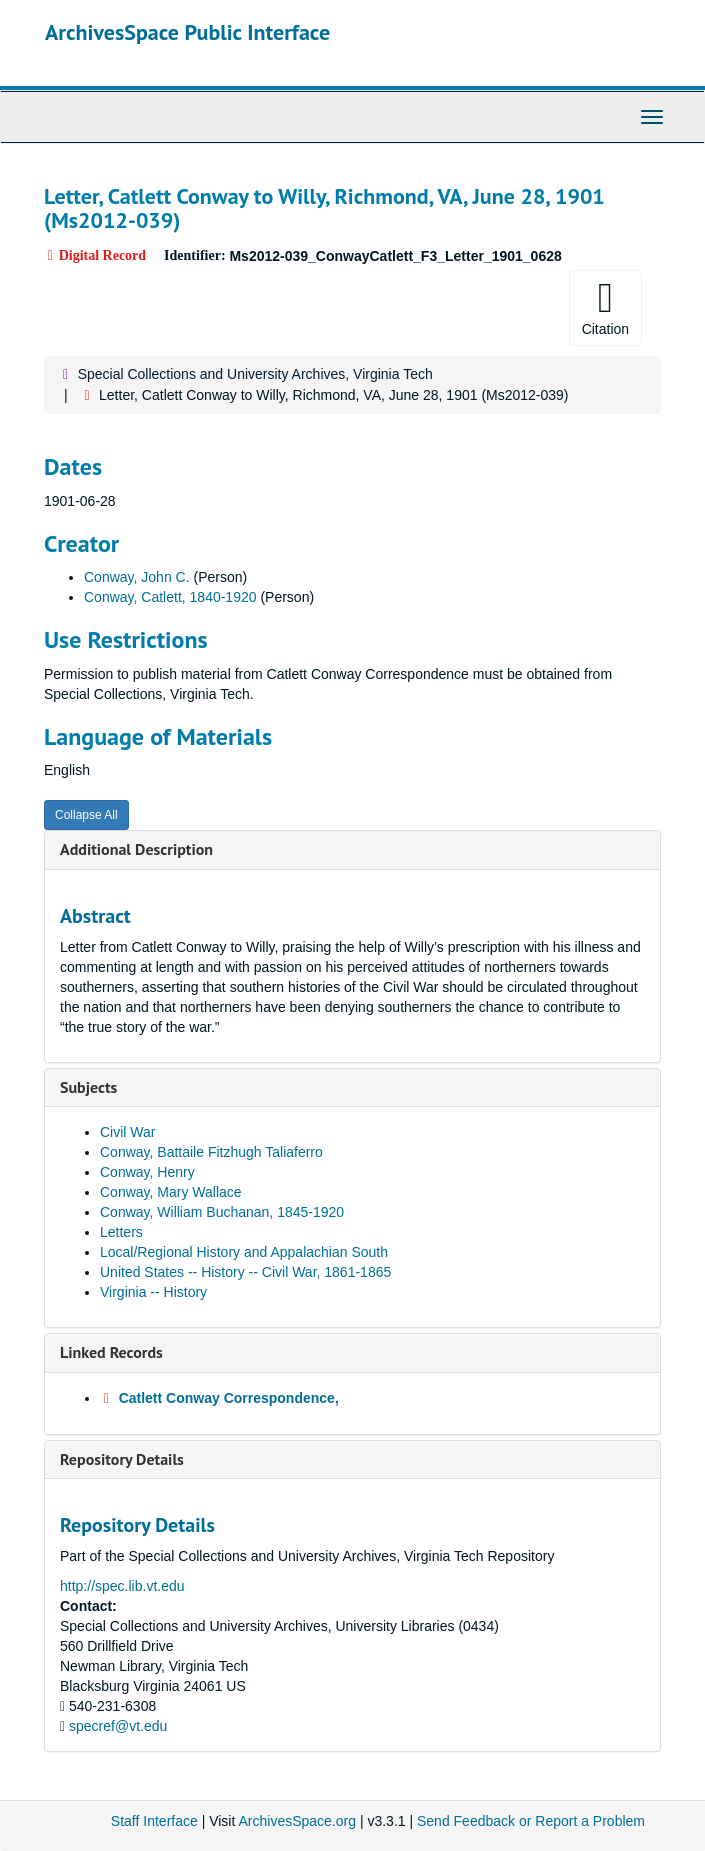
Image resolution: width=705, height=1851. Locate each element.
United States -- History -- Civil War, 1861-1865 (245, 1272)
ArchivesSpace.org (297, 1821)
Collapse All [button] (86, 815)
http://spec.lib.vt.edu (122, 1586)
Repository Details (122, 1459)
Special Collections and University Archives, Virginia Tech (255, 374)
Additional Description (136, 849)
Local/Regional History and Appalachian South (244, 1252)
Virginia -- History (153, 1292)
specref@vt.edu (118, 1726)
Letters (121, 1232)
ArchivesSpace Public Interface (187, 32)
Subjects (88, 1087)
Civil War (127, 1132)
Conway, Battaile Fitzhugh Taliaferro (211, 1152)
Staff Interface (154, 1821)
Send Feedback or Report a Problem (531, 1821)
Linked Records (111, 1352)
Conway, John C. (137, 577)
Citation (605, 307)
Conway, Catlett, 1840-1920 (170, 597)
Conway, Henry (147, 1172)
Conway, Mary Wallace (171, 1192)
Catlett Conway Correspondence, (229, 1398)
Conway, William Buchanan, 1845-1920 (222, 1212)
